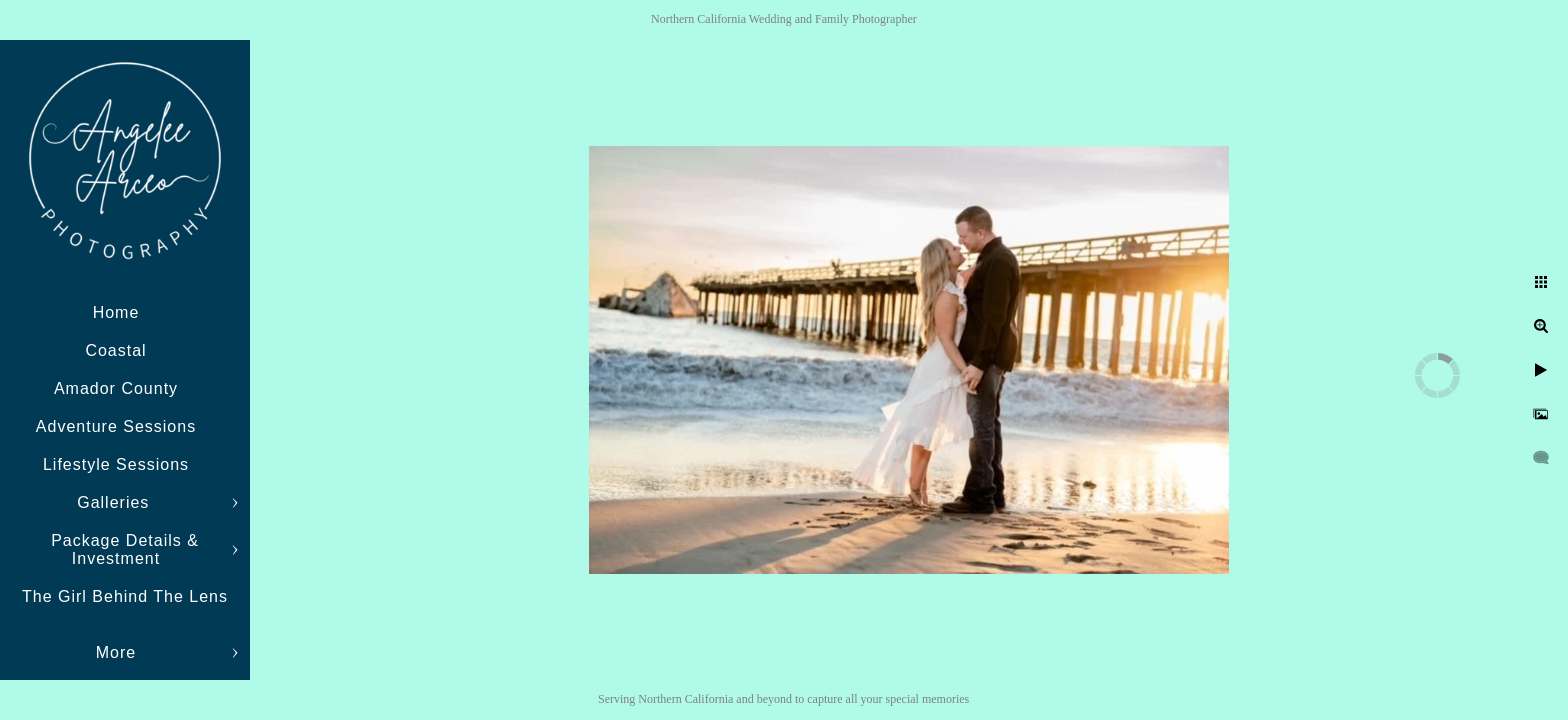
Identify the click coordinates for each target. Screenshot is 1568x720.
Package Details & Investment (125, 549)
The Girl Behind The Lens (125, 596)
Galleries (116, 502)
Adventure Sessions (116, 426)
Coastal (115, 350)
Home (116, 312)
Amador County (116, 388)
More (116, 652)
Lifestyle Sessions (116, 464)
